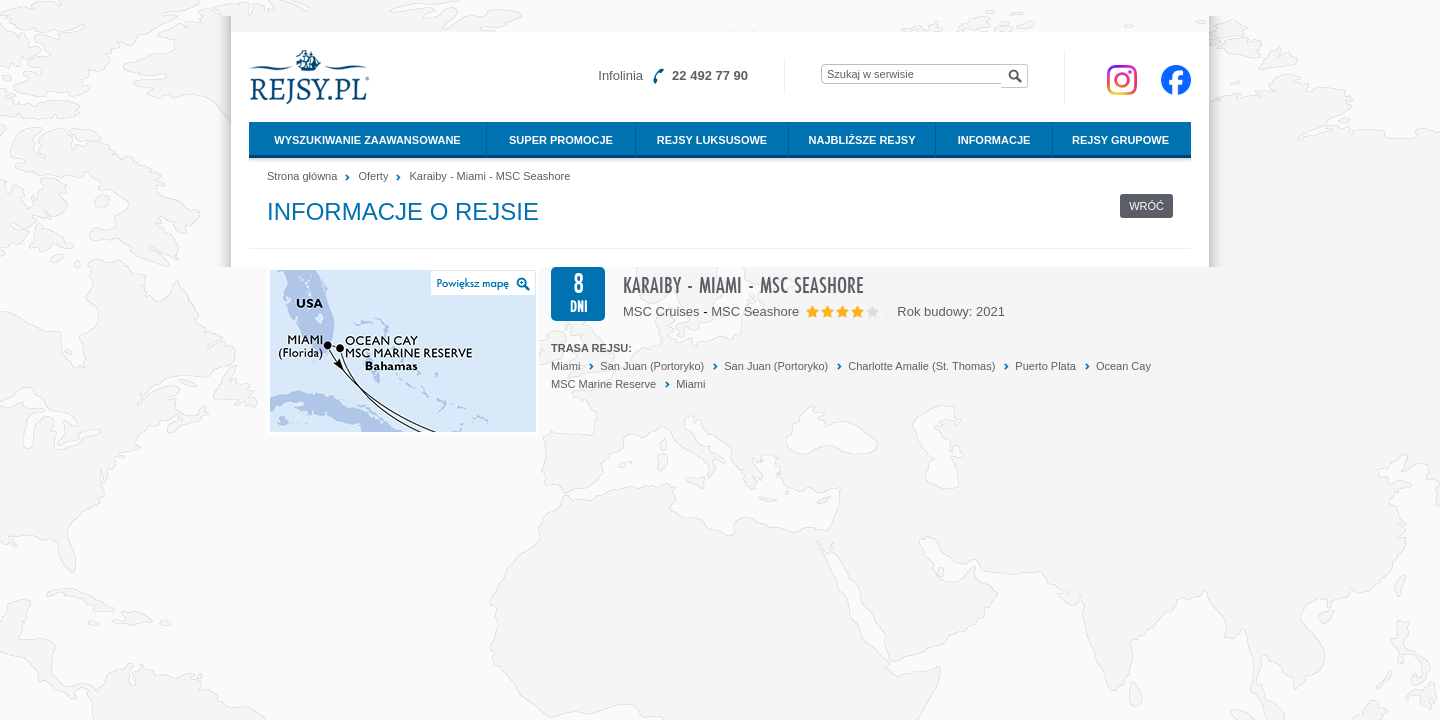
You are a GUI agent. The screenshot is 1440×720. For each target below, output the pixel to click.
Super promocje (561, 140)
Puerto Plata (1045, 366)
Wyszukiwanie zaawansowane (367, 140)
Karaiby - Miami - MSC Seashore (490, 176)
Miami (565, 366)
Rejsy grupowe (1120, 140)
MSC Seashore (755, 311)
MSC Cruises (661, 311)
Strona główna (302, 176)
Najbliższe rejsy (862, 140)
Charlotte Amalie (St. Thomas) (921, 366)
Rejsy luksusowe (712, 140)
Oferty (373, 176)
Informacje (994, 140)
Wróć (1146, 206)
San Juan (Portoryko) (652, 366)
